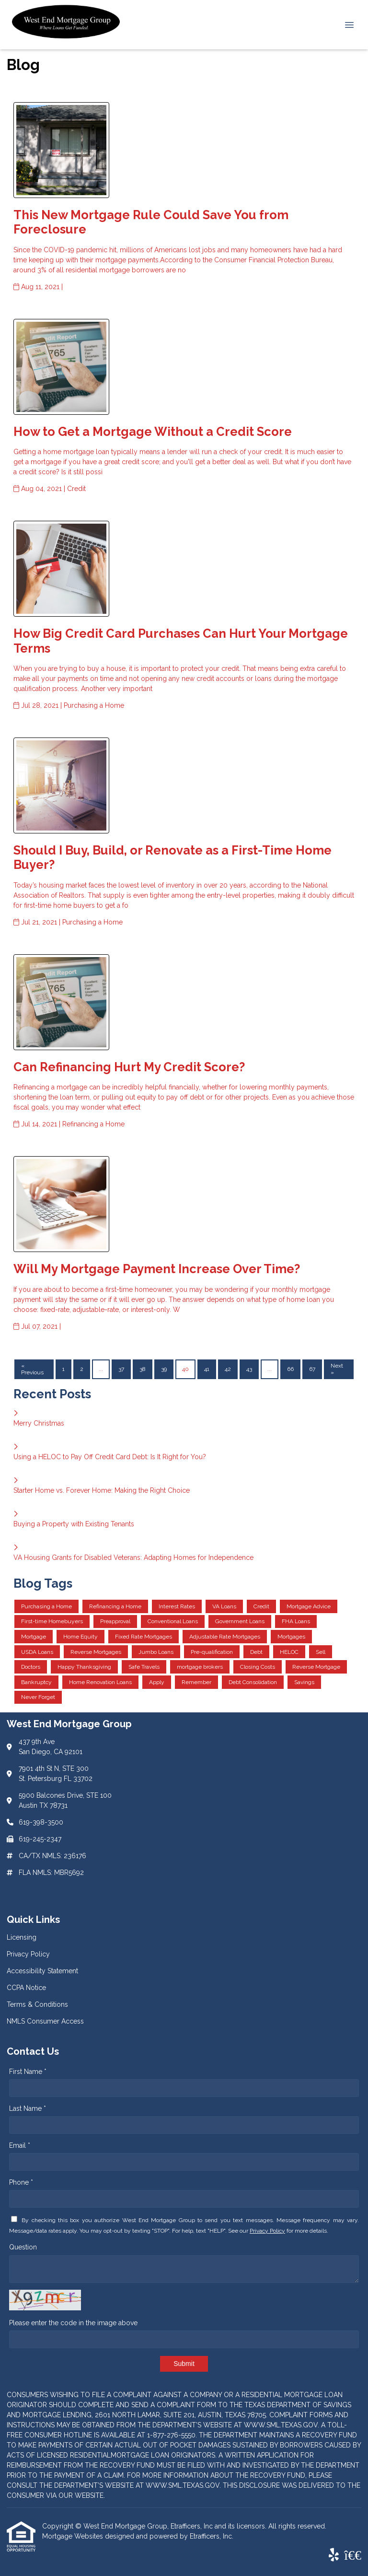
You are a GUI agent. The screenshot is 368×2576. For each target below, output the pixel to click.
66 (290, 1369)
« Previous (32, 1369)
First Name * (27, 2071)
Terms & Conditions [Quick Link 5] (37, 2004)
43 (249, 1369)
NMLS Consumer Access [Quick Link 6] (45, 2021)
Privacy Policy (267, 2230)
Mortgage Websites (73, 2536)
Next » (337, 1369)
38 (142, 1369)
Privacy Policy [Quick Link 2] (28, 1954)
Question (23, 2247)
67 (312, 1369)
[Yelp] (334, 2555)
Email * (19, 2145)
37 (121, 1369)
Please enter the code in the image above (73, 2323)
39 (164, 1369)
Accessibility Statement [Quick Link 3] (42, 1971)
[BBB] (352, 2555)
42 (228, 1369)
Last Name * (27, 2108)
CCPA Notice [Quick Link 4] (26, 1987)
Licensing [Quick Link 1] (21, 1937)
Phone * (21, 2182)
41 (206, 1369)
